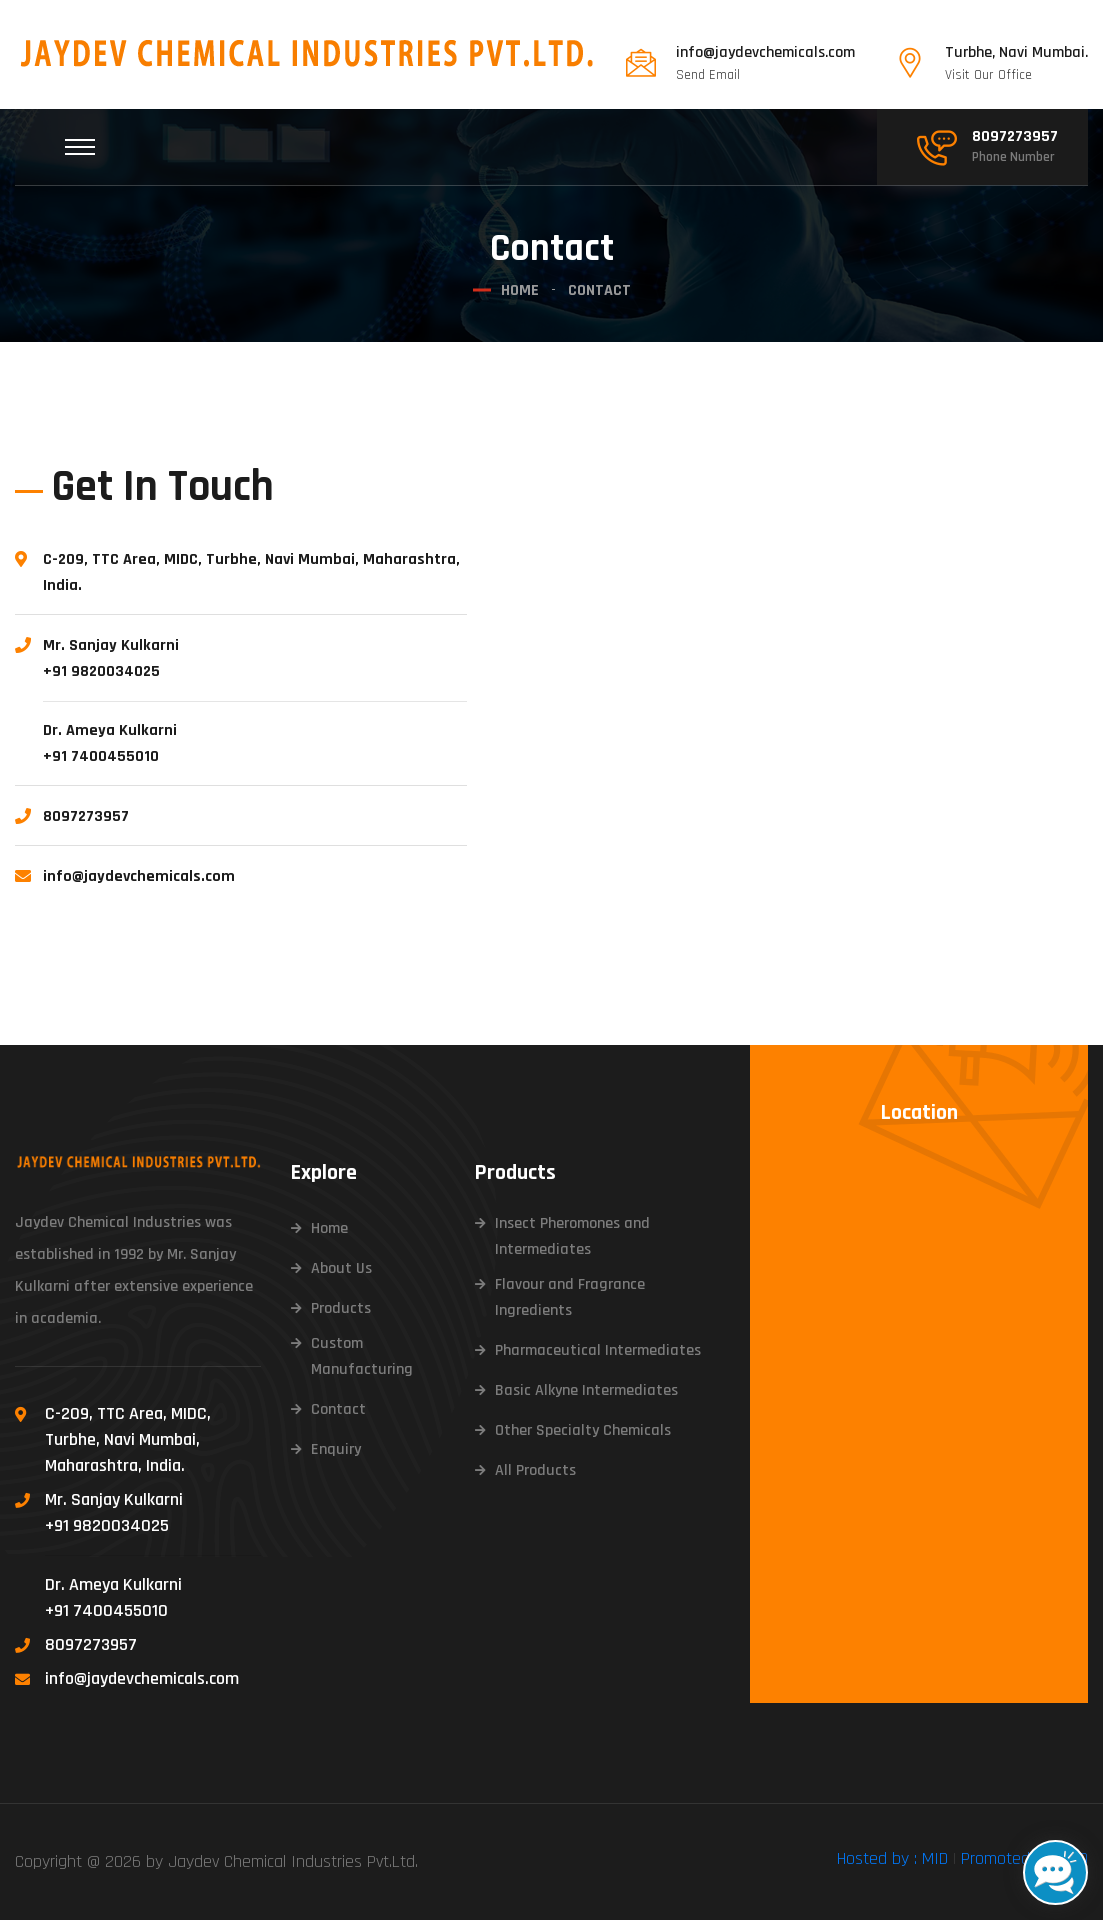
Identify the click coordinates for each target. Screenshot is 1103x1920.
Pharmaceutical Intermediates (598, 1350)
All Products (535, 1470)
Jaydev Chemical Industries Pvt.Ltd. (293, 1861)
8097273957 (1015, 137)
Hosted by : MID (892, 1858)
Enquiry (336, 1449)
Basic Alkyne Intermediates (586, 1390)
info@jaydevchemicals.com (765, 53)
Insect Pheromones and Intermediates (572, 1236)
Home (520, 290)
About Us (341, 1268)
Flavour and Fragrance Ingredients (570, 1297)
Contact (338, 1409)
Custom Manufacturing (362, 1356)
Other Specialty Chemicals (583, 1430)
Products (341, 1308)
